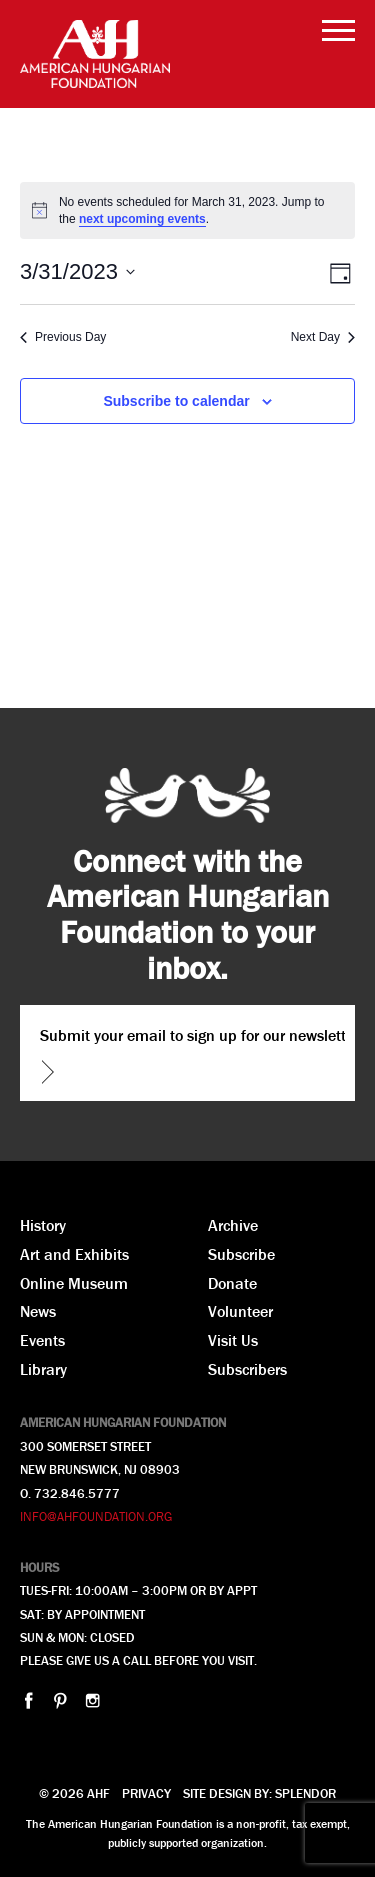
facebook (28, 1700)
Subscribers (247, 1369)
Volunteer (240, 1311)
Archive (233, 1225)
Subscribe (241, 1254)
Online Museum (74, 1283)
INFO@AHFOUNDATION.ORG (96, 1516)
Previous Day (63, 337)
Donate (232, 1283)
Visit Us (233, 1340)
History (43, 1225)
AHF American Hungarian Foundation (95, 54)
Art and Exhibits (74, 1254)
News (38, 1311)
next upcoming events (142, 219)
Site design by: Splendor (259, 1793)
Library (43, 1369)
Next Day (323, 337)
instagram (92, 1700)
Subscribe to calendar (176, 401)
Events (42, 1340)
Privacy (146, 1793)
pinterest (60, 1700)
